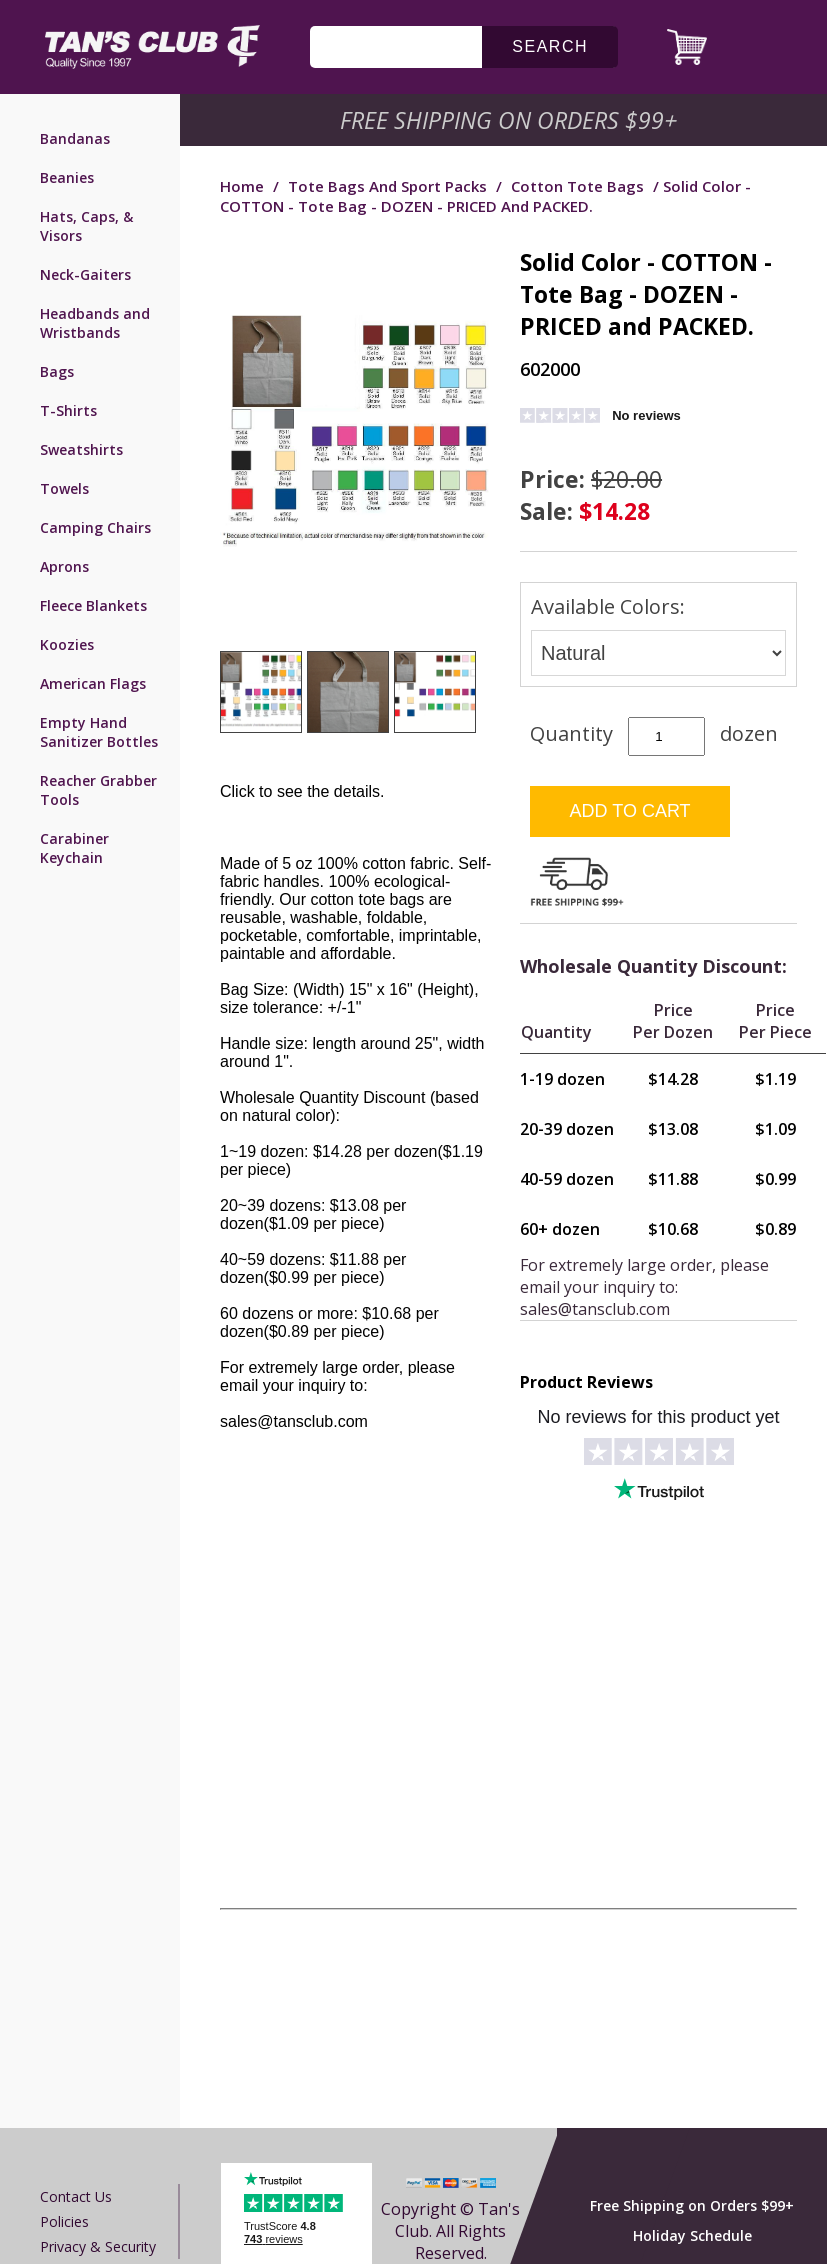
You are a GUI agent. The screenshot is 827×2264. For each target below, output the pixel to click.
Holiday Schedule (692, 2235)
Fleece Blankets (93, 605)
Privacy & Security (98, 2246)
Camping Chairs (95, 527)
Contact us (76, 2196)
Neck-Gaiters (85, 274)
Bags (57, 371)
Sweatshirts (81, 449)
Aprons (64, 566)
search (550, 46)
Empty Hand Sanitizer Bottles (99, 732)
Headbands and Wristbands (95, 323)
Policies (64, 2221)
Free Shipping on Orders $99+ (692, 2205)
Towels (64, 488)
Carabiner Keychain (74, 848)
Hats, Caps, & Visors (86, 226)
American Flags (93, 683)
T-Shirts (68, 410)
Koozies (67, 644)
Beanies (67, 177)
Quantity (571, 733)
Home (242, 186)
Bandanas (75, 138)
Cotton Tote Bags (577, 186)
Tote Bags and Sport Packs (387, 186)
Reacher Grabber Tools (98, 790)
